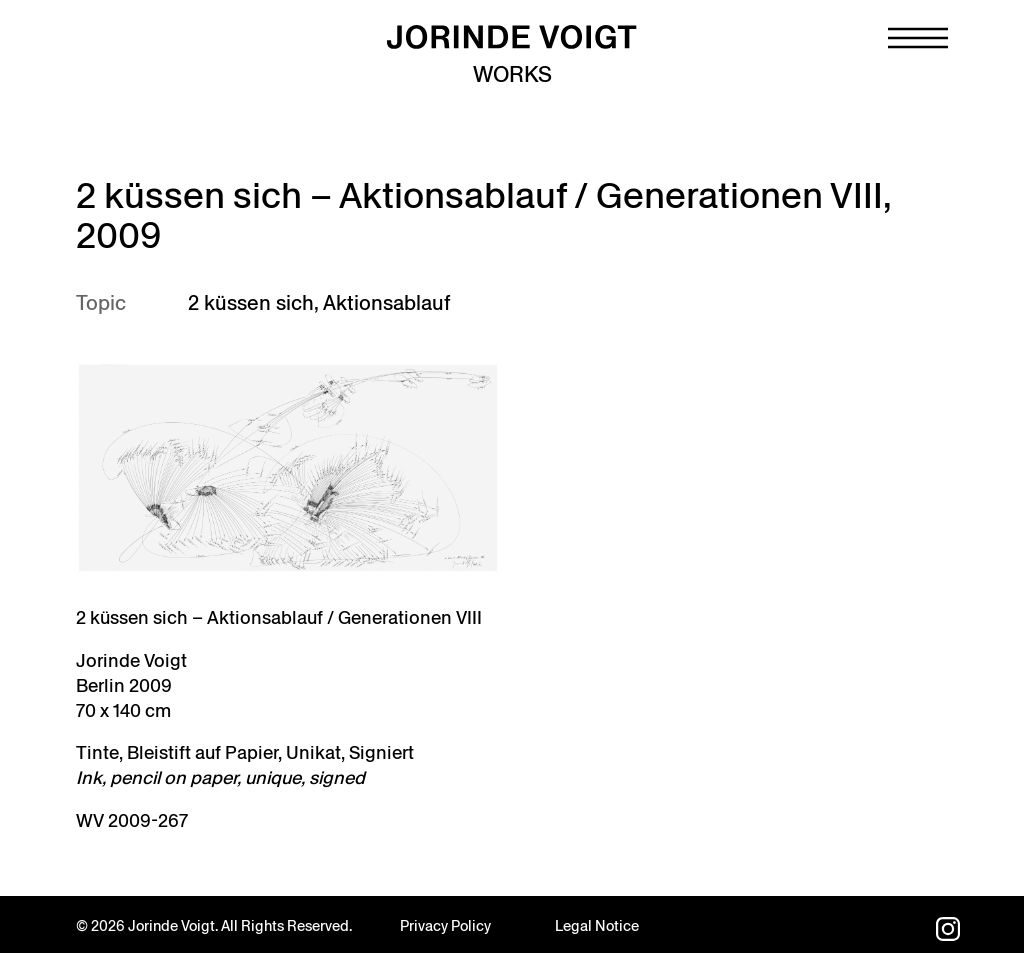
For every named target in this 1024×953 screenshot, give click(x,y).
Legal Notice (597, 926)
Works (512, 74)
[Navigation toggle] (918, 38)
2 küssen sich (251, 303)
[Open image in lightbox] (288, 468)
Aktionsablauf (386, 303)
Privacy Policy (445, 926)
